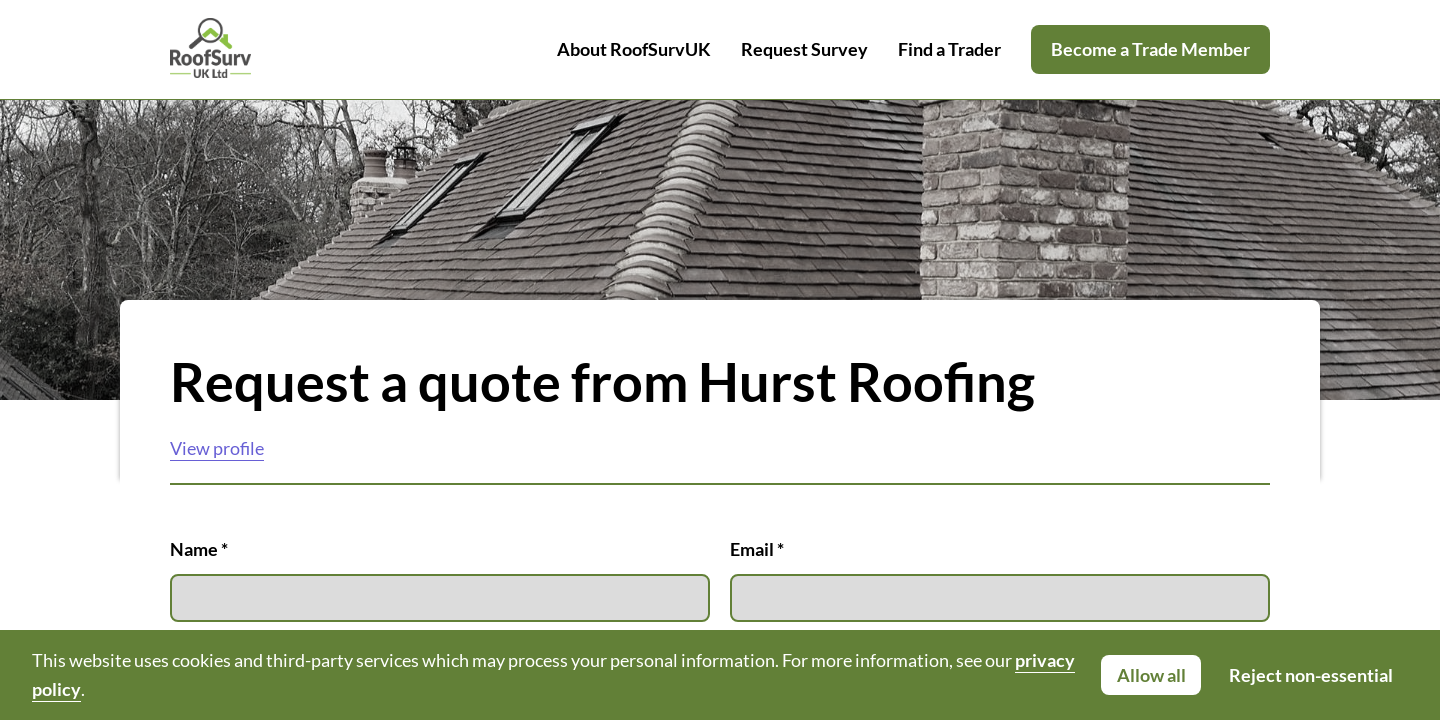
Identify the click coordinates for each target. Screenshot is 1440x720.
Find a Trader (949, 49)
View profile (217, 448)
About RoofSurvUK (634, 49)
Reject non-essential (1311, 675)
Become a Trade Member (1150, 49)
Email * (1000, 580)
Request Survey (804, 49)
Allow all (1151, 675)
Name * (440, 580)
